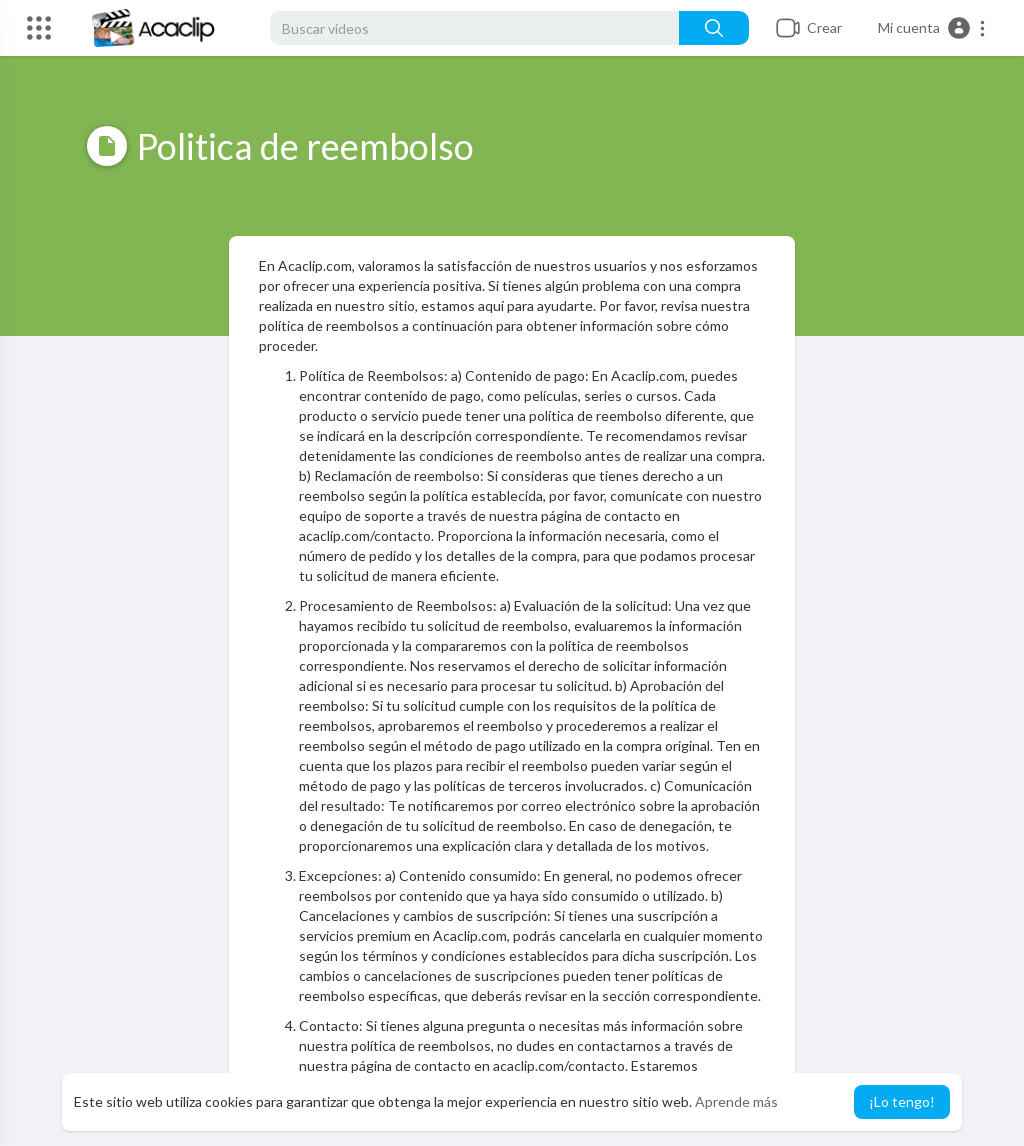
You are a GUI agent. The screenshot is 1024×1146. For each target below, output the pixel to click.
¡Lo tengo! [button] (902, 1101)
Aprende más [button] (736, 1101)
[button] (932, 28)
